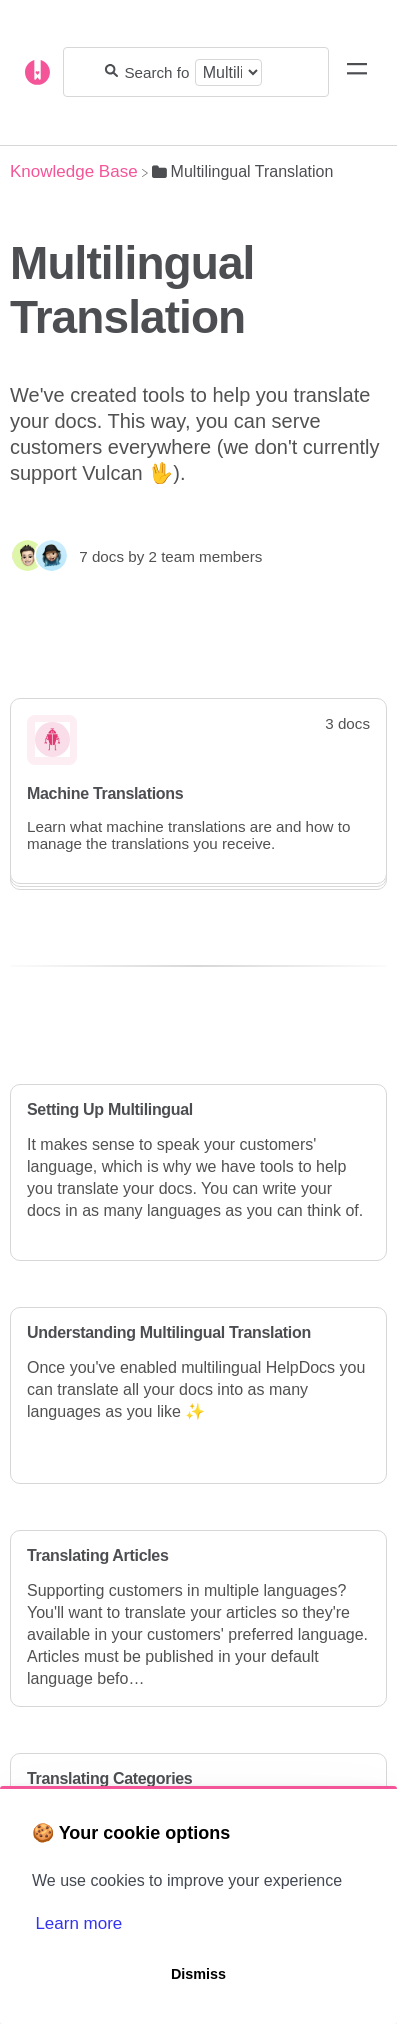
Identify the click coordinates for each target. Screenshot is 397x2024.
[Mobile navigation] (357, 72)
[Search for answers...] (156, 72)
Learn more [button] (78, 1923)
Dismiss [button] (198, 1974)
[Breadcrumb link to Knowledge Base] (74, 171)
